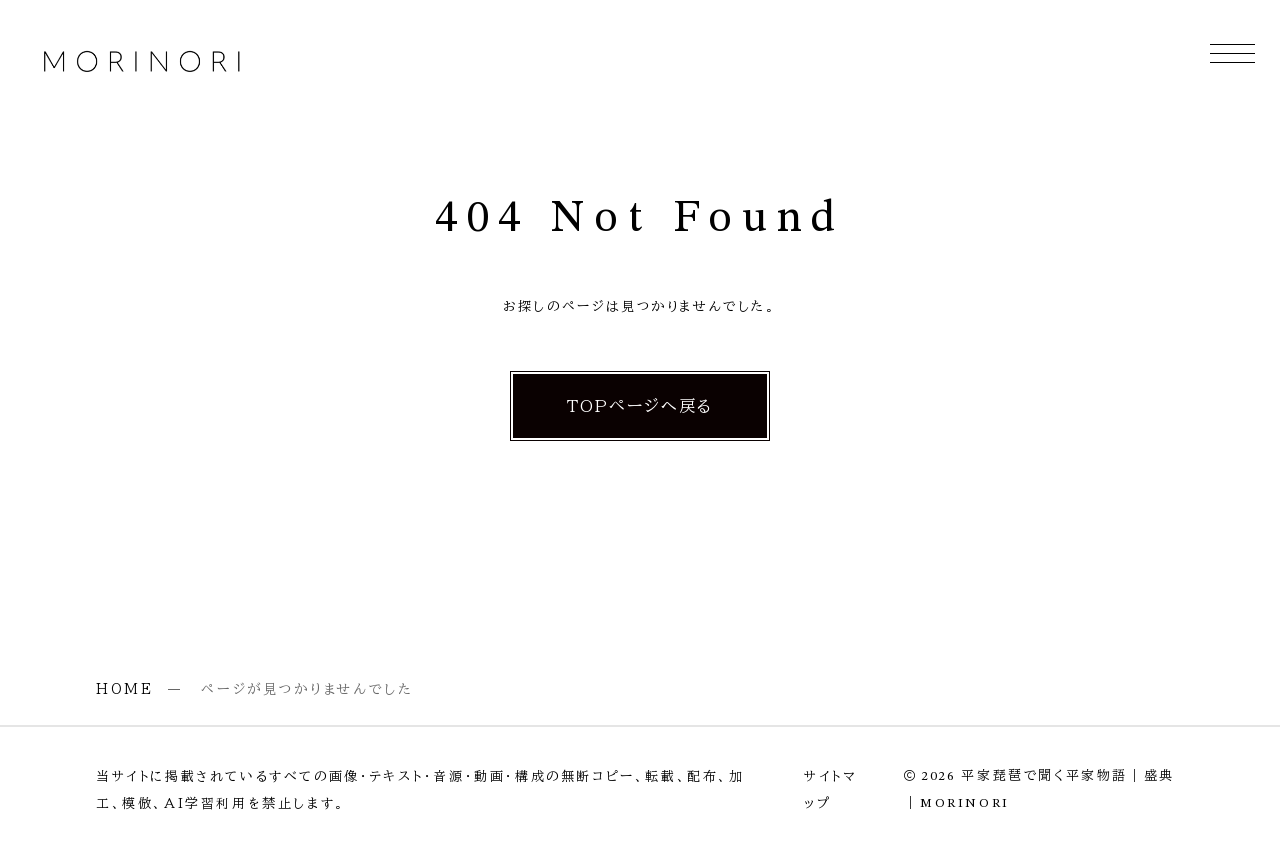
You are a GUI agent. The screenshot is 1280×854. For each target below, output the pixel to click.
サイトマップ (830, 790)
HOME (125, 689)
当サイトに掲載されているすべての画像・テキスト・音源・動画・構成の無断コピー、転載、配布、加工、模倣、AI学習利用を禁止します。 (420, 790)
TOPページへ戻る (640, 406)
